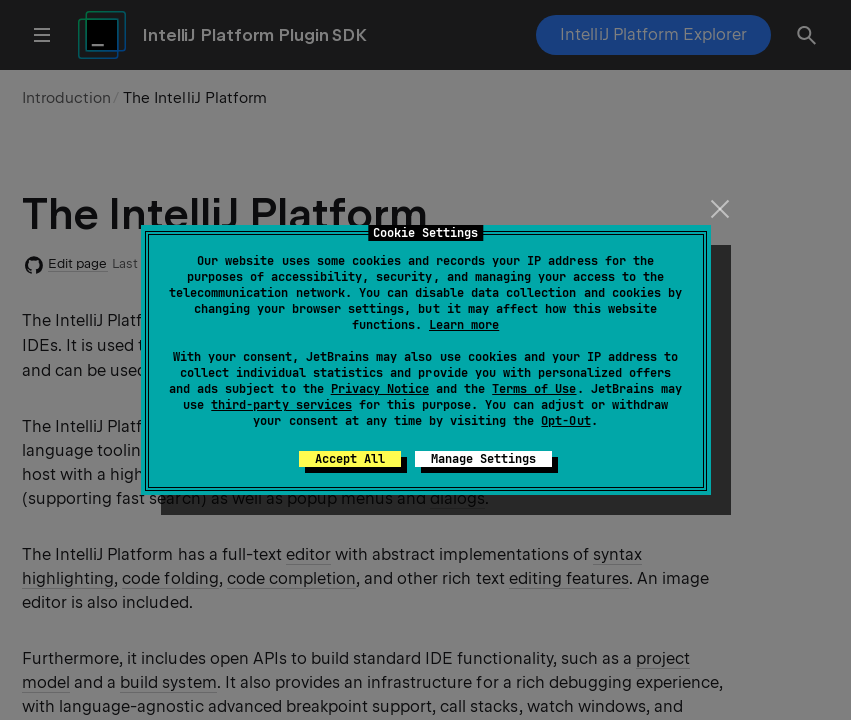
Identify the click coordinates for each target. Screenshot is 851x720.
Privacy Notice (380, 389)
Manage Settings (483, 459)
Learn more (464, 325)
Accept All (350, 459)
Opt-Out (565, 421)
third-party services (281, 405)
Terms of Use (534, 389)
